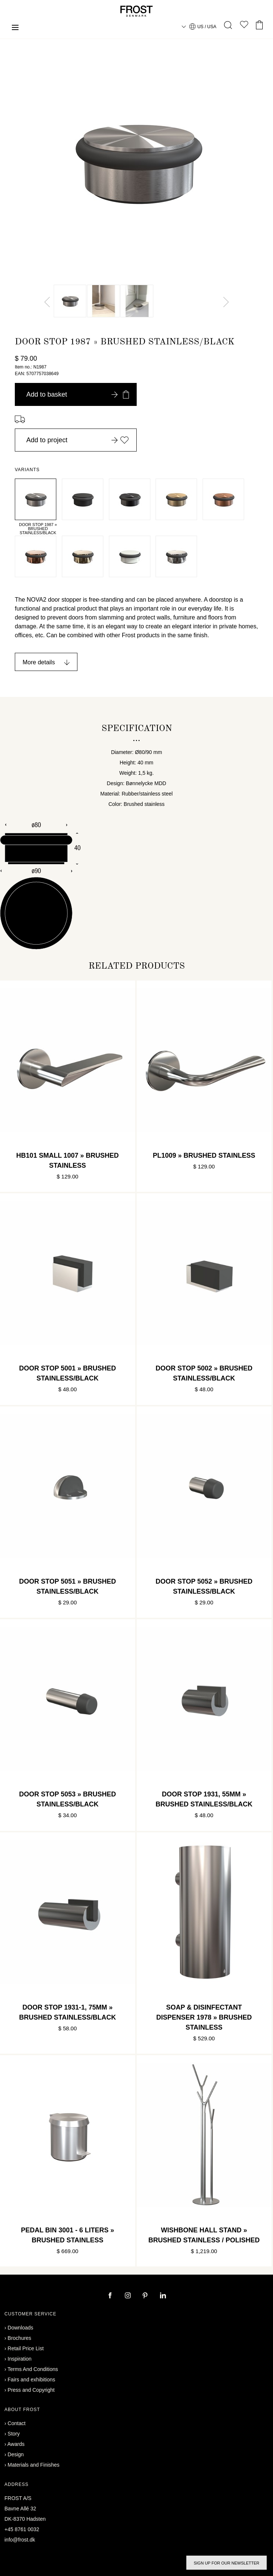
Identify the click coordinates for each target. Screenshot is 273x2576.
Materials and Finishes (34, 2465)
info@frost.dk (19, 2540)
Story (14, 2434)
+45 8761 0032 (21, 2529)
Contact (17, 2423)
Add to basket (77, 394)
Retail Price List (26, 2348)
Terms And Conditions (32, 2369)
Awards (15, 2444)
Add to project (77, 440)
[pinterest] (146, 2296)
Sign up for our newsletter (226, 2563)
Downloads (20, 2328)
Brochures (19, 2338)
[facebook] (111, 2296)
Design (16, 2454)
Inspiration (20, 2359)
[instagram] (128, 2296)
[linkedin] (163, 2296)
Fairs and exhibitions (31, 2379)
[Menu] (15, 28)
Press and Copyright (31, 2390)
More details (39, 662)
